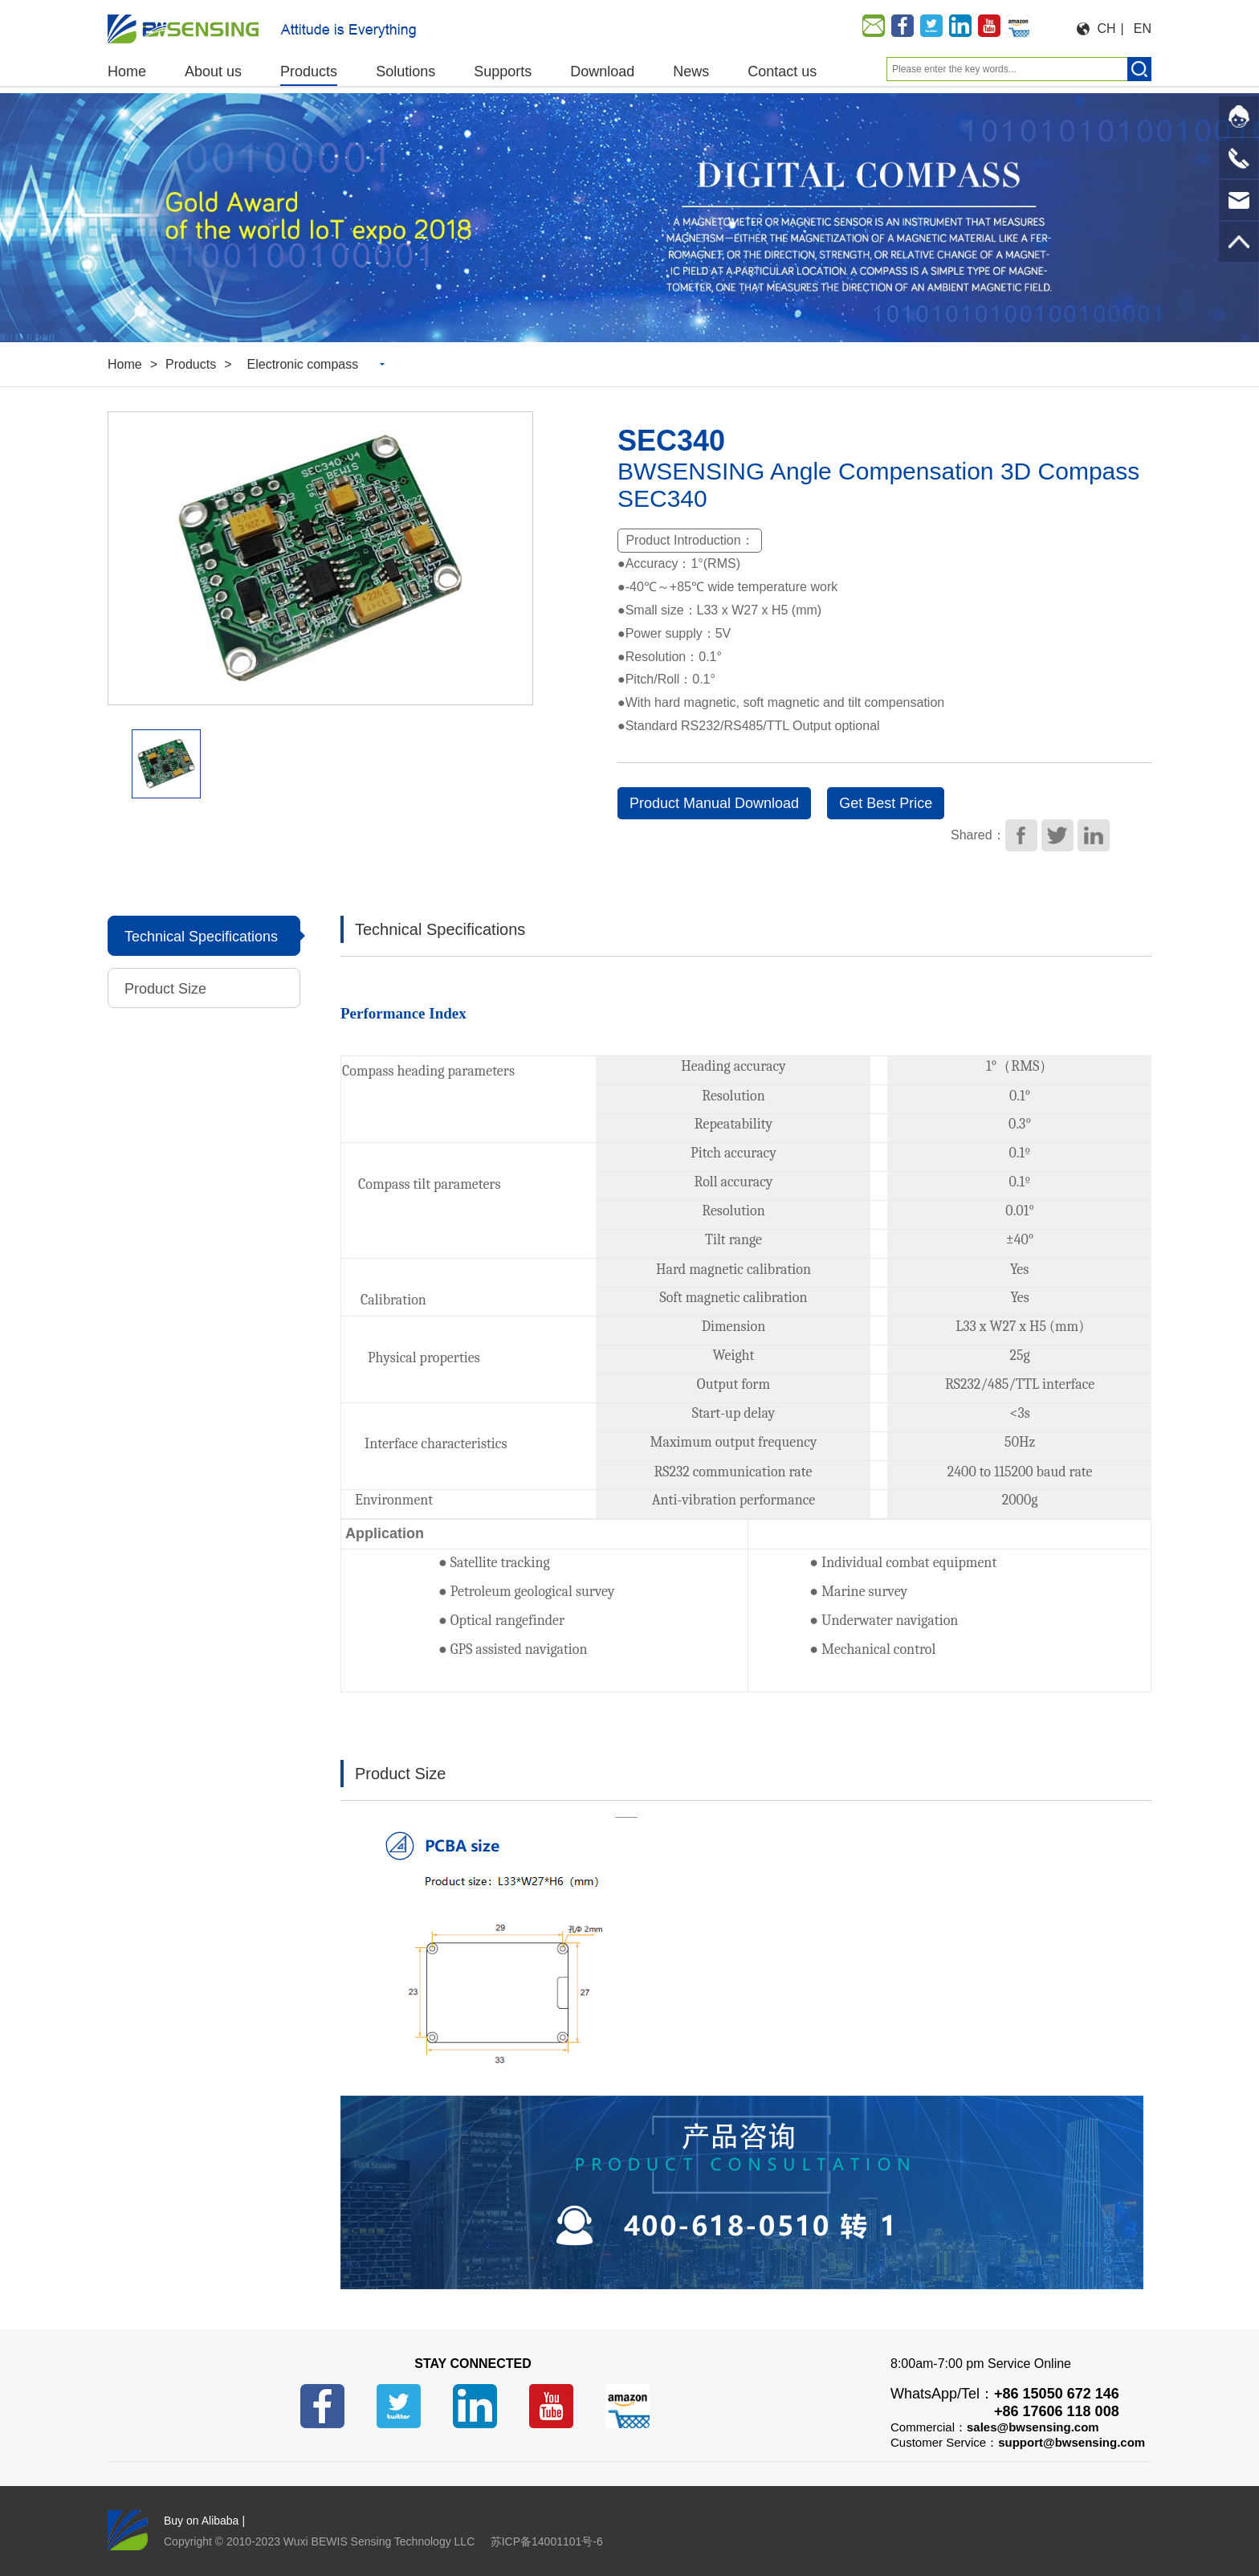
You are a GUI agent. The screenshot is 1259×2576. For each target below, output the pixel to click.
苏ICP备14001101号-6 (547, 2541)
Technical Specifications (201, 937)
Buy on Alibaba (201, 2520)
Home (125, 364)
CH (1107, 28)
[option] (629, 217)
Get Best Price (885, 803)
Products (190, 364)
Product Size (169, 989)
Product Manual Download (714, 803)
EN (1142, 28)
